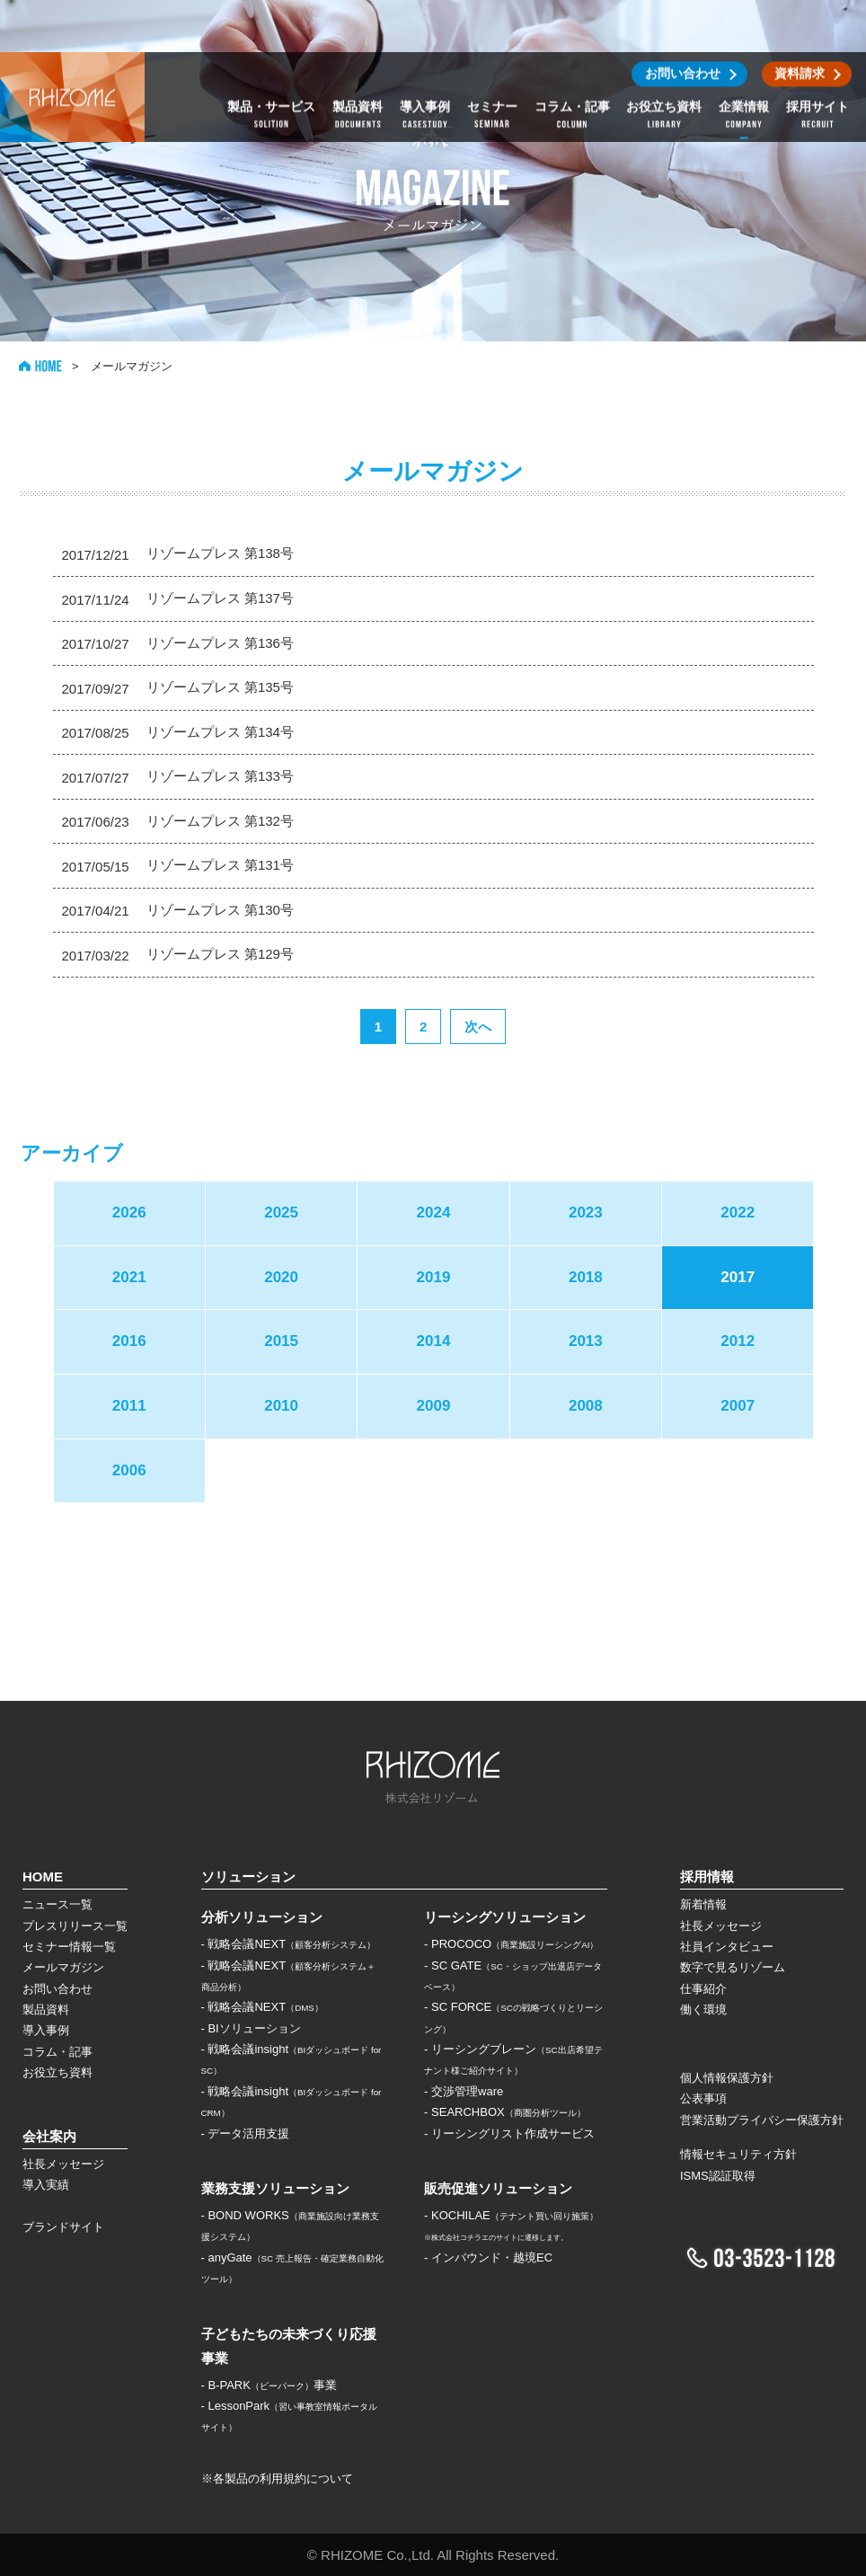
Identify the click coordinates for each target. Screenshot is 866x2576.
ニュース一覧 (57, 1904)
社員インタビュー (726, 1946)
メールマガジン (63, 1967)
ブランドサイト (63, 2227)
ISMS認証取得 (718, 2175)
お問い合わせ (57, 1989)
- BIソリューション (251, 2028)
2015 (281, 1341)
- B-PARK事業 (269, 2385)
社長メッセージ (63, 2164)
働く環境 (703, 2009)
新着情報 (703, 1904)
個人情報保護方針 (726, 2078)
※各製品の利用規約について (277, 2478)
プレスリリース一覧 (75, 1926)
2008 (586, 1405)
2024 (434, 1212)
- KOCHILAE (511, 2215)
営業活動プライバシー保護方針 (762, 2120)
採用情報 (707, 1876)
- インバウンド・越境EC (488, 2257)
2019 (434, 1277)
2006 (129, 1470)
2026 (129, 1212)
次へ (477, 1026)
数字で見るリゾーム (732, 1967)
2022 (737, 1212)
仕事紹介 (703, 1989)
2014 (434, 1341)
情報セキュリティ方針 (738, 2154)
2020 (281, 1277)
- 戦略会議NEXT (288, 1944)
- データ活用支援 (245, 2133)
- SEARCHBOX (505, 2112)
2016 (129, 1341)
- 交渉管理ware (463, 2091)
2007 (737, 1405)
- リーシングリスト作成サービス (509, 2133)
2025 (281, 1212)
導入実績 (45, 2184)
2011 (129, 1405)
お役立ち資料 (57, 2072)
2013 (586, 1341)
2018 (586, 1277)
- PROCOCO (511, 1944)
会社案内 (49, 2136)
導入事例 (45, 2030)
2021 (129, 1277)
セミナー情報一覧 (69, 1946)
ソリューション (248, 1876)
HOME (40, 366)
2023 (586, 1212)
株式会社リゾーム (72, 45)
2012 (737, 1341)
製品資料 (45, 2009)
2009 (434, 1405)
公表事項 (703, 2098)
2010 (281, 1405)
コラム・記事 (57, 2051)
